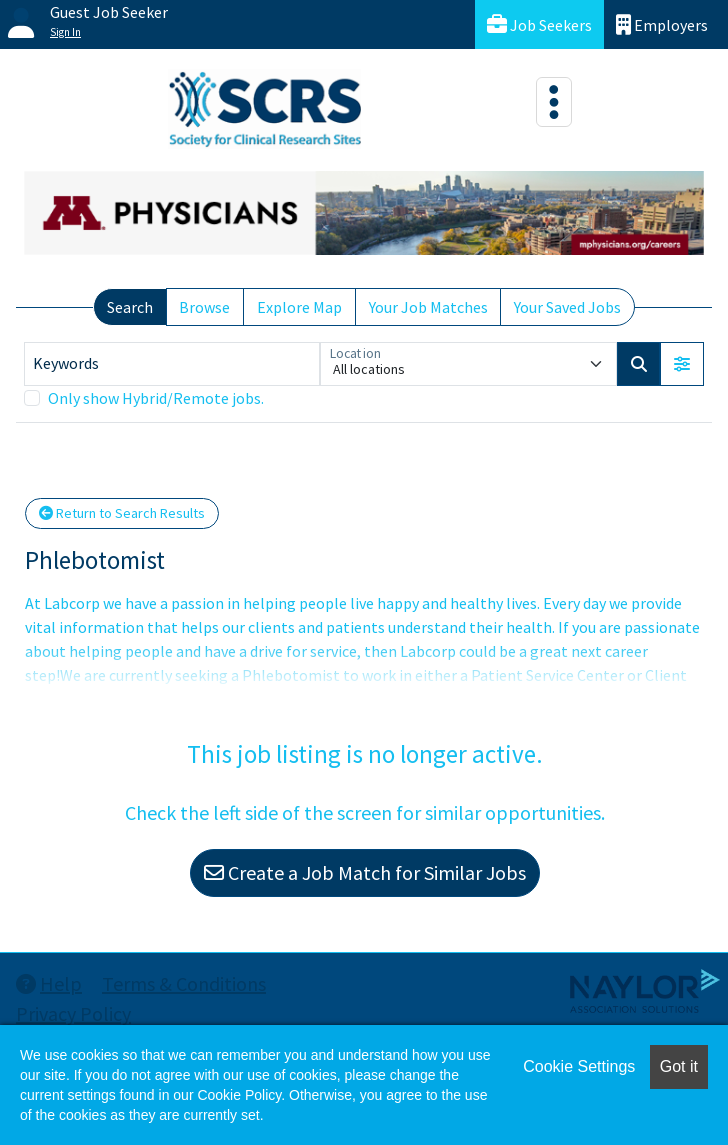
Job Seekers (539, 24)
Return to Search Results (122, 513)
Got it (679, 1066)
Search (130, 307)
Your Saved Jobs (567, 307)
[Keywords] (172, 364)
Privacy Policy (73, 1013)
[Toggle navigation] (554, 102)
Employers (662, 24)
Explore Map (299, 307)
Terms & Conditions (184, 983)
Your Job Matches (428, 307)
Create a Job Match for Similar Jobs (365, 872)
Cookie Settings (579, 1066)
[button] (682, 364)
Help (49, 983)
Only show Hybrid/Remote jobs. (156, 398)
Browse (204, 307)
